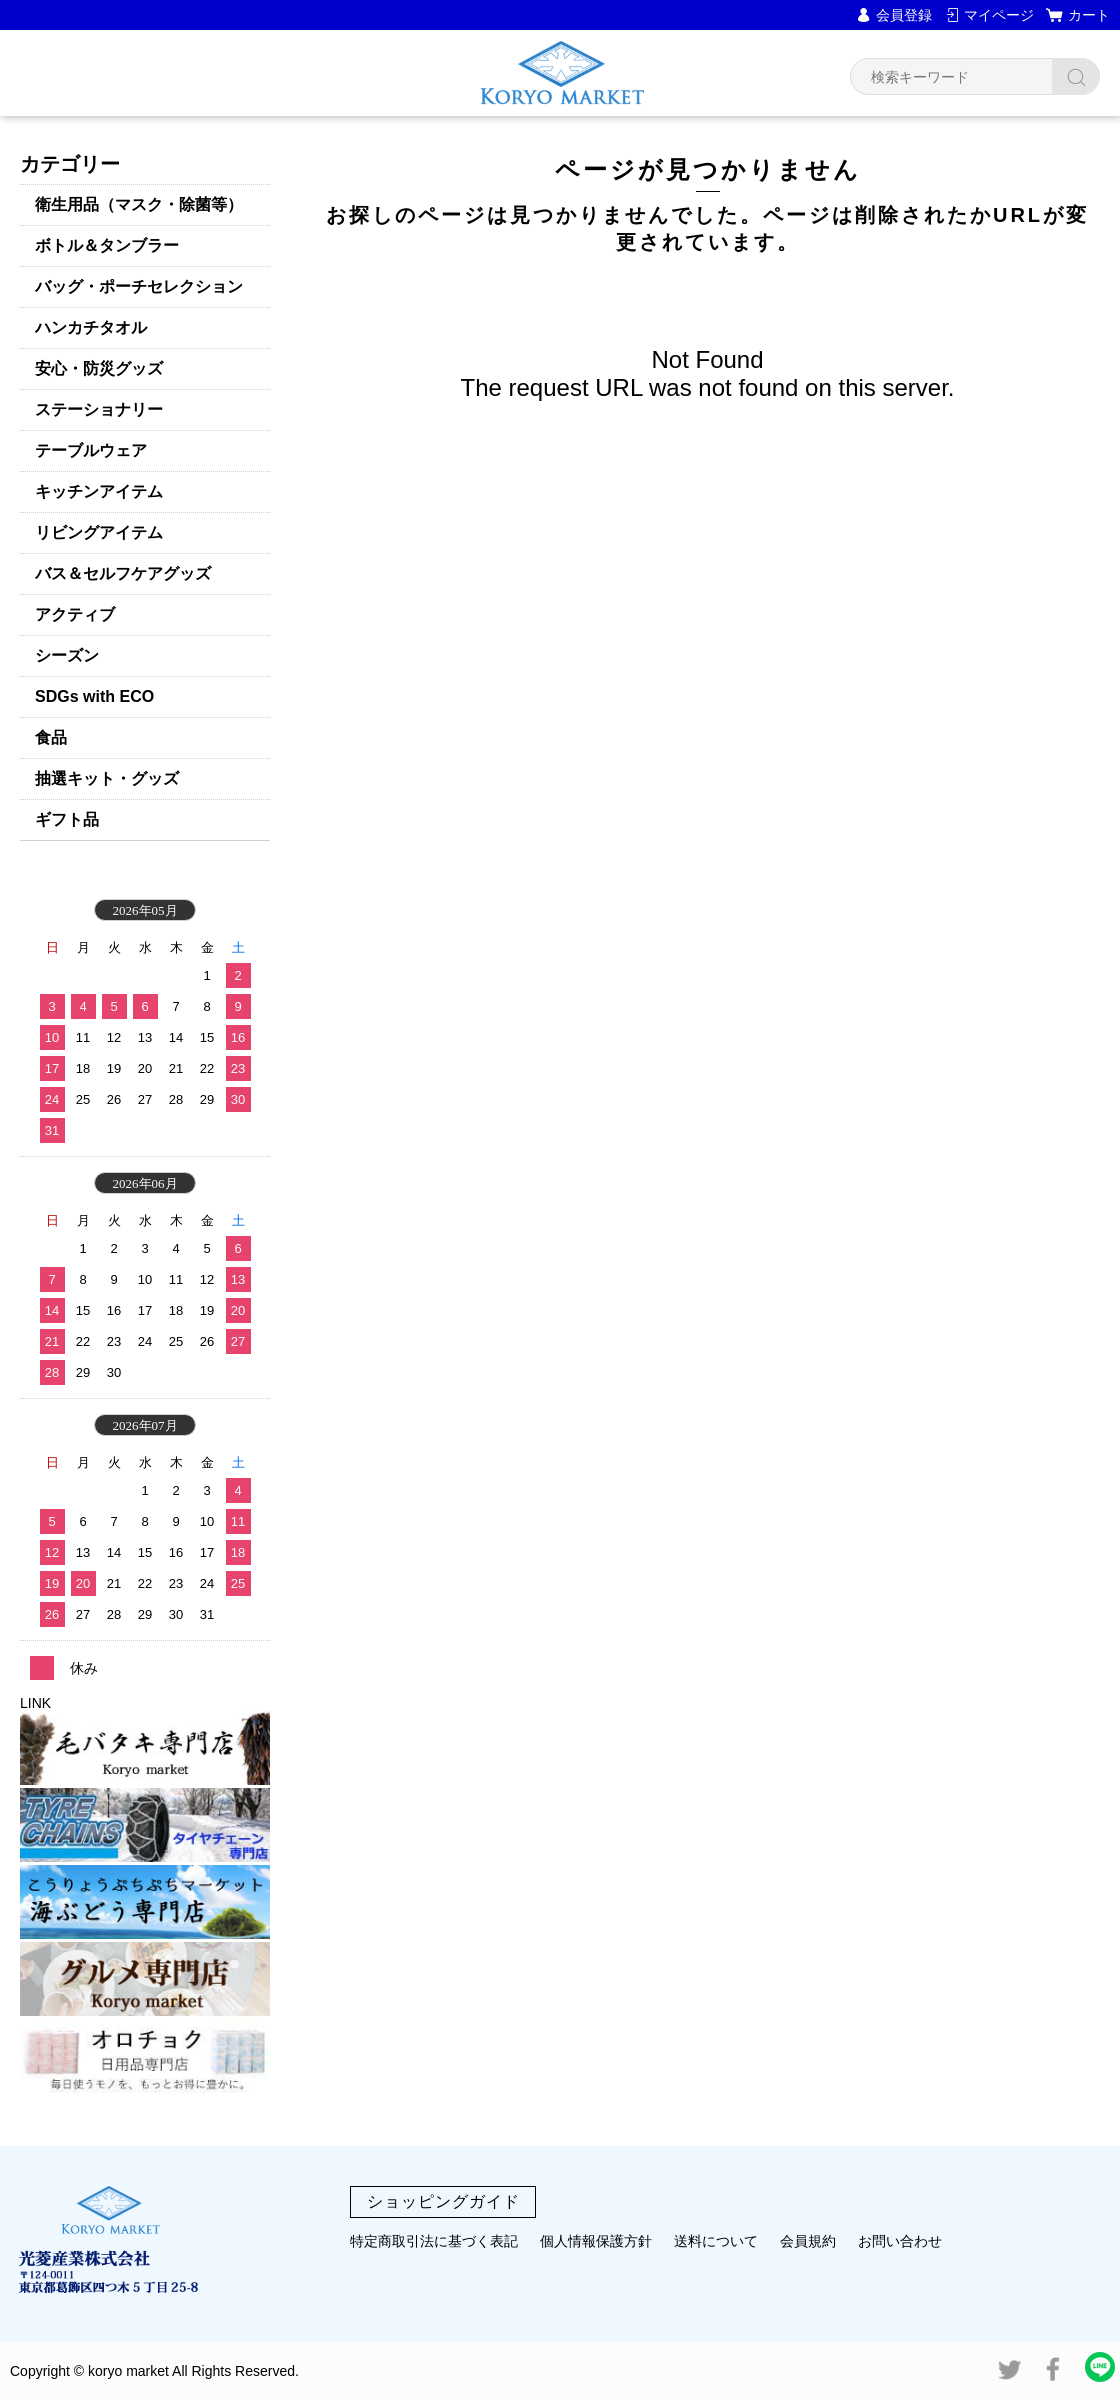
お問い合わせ (900, 2241)
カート (1089, 15)
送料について (716, 2241)
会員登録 (904, 15)
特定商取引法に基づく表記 (434, 2241)
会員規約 (808, 2241)
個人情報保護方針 (596, 2241)
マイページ (999, 15)
